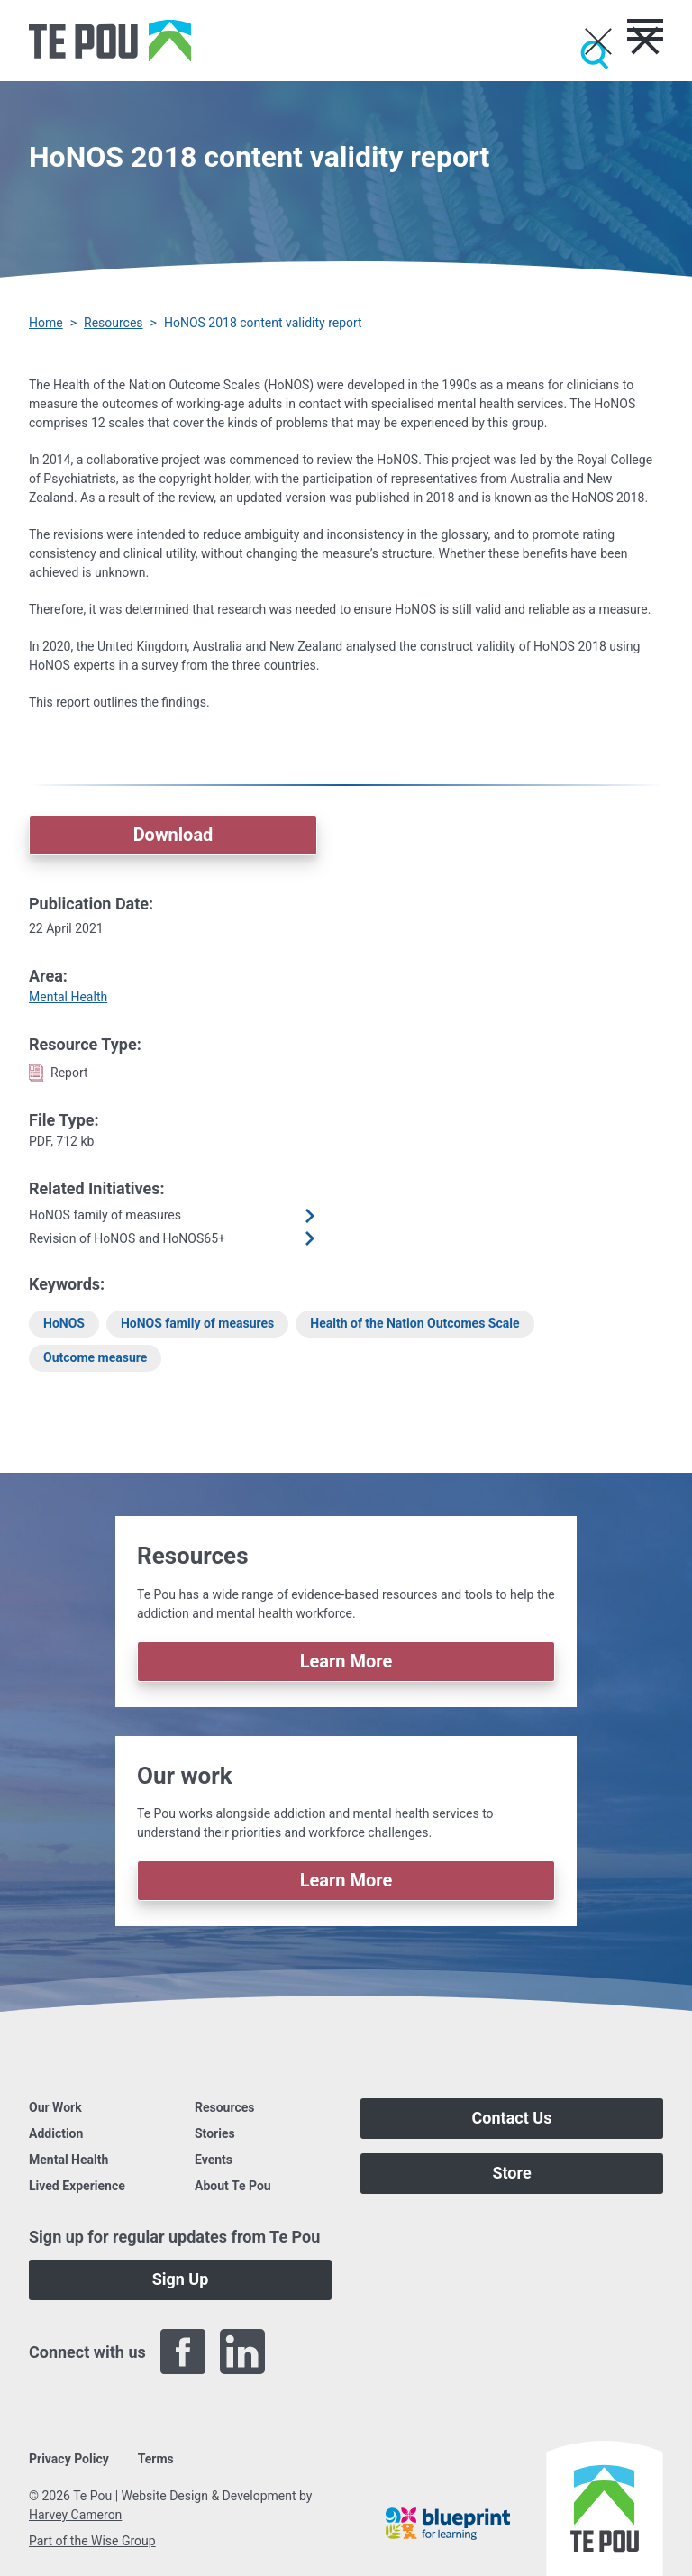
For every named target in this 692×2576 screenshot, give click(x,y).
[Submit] (594, 55)
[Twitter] (301, 2351)
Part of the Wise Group (92, 2541)
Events (213, 2159)
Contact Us (512, 2117)
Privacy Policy (69, 2459)
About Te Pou (233, 2186)
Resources (113, 322)
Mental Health (68, 997)
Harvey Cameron (75, 2514)
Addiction (56, 2133)
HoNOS (64, 1323)
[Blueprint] (448, 2523)
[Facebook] (182, 2351)
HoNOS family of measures (197, 1323)
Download (173, 834)
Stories (215, 2133)
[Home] (110, 40)
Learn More (346, 1661)
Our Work (55, 2107)
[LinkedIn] (242, 2351)
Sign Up (180, 2279)
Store (511, 2172)
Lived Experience (77, 2186)
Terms (156, 2459)
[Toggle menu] (645, 30)
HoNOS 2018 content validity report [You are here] (263, 322)
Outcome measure (95, 1357)
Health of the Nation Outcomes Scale (414, 1323)
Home (46, 322)
